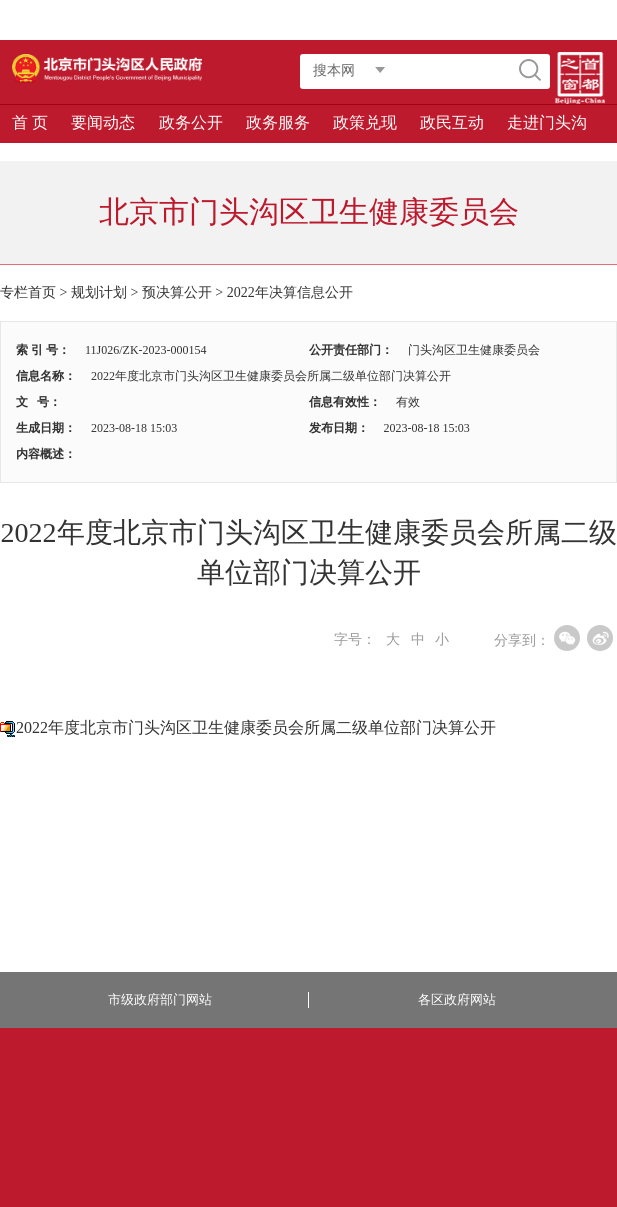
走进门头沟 (547, 122)
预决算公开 (177, 292)
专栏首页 (28, 292)
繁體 (493, 20)
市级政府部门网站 (160, 999)
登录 (395, 20)
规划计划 (99, 292)
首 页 (30, 122)
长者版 (536, 20)
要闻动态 (103, 122)
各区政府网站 (457, 999)
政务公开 (191, 122)
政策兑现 (365, 122)
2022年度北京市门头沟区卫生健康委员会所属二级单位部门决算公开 (256, 727)
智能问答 (444, 20)
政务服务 (278, 122)
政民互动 (452, 122)
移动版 (582, 20)
